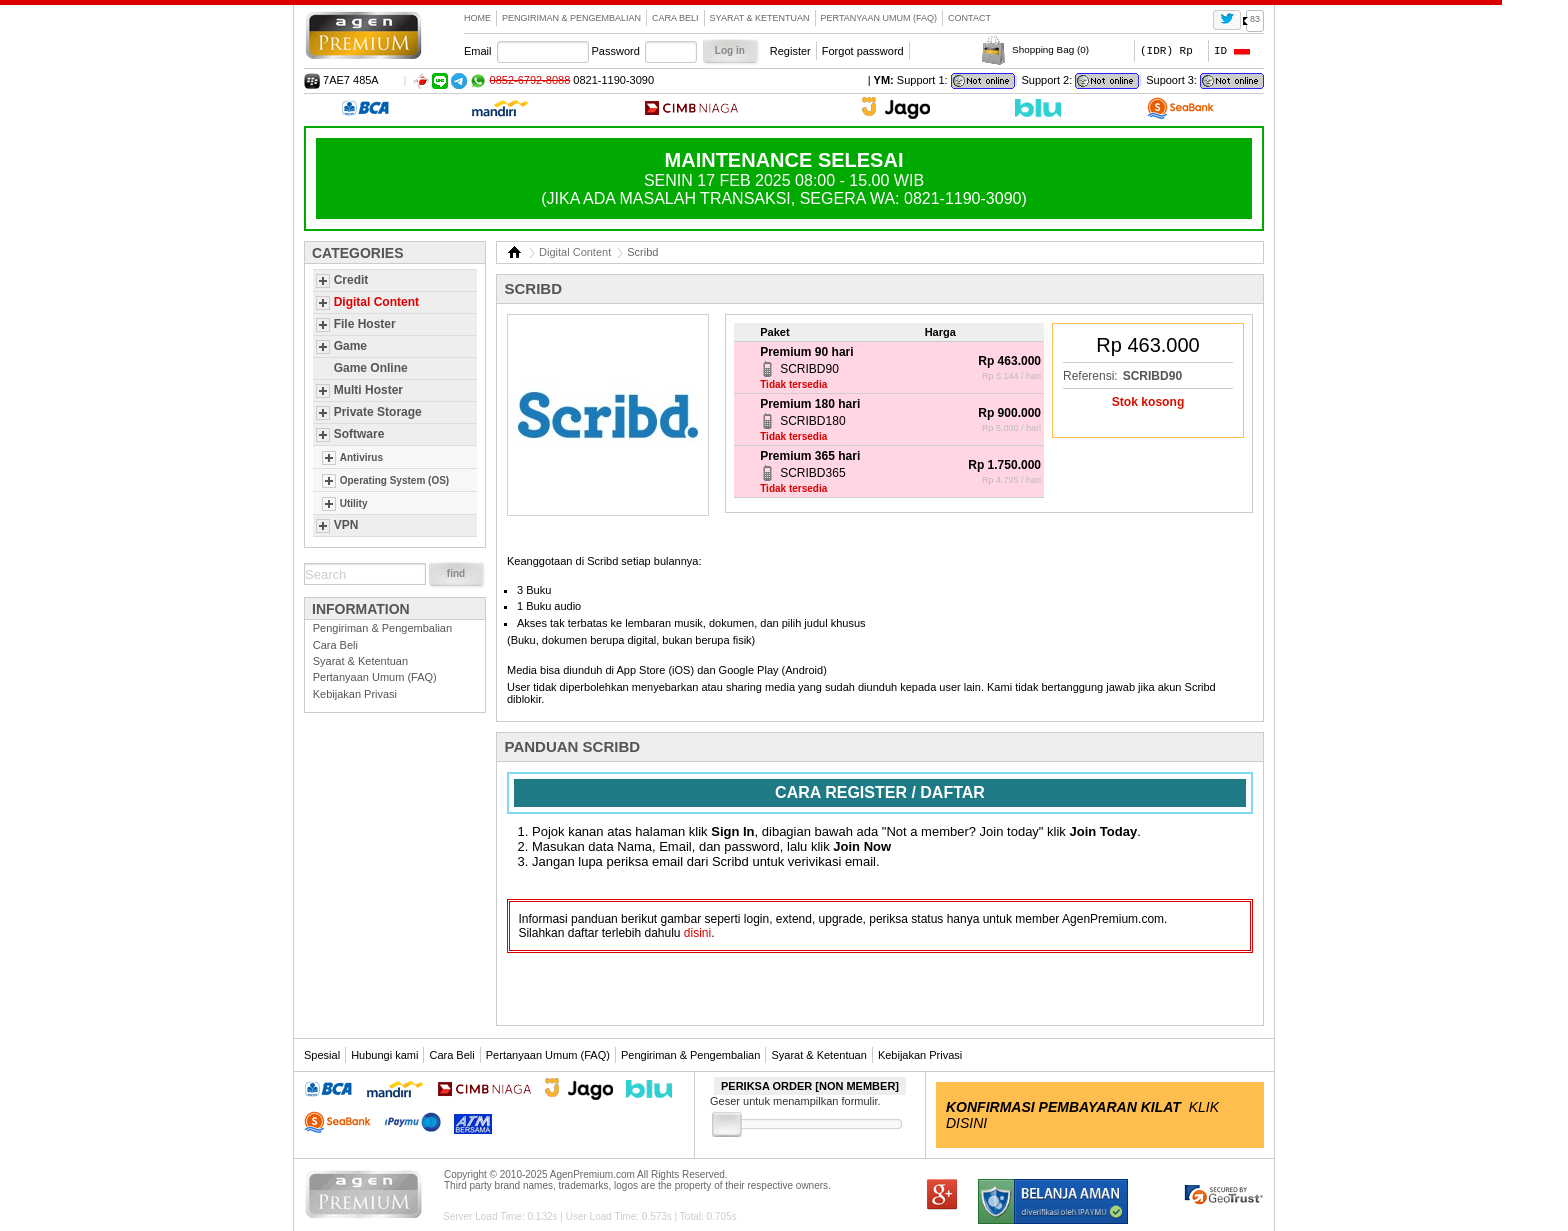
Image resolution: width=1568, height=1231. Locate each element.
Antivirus (361, 457)
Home (477, 18)
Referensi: (1090, 376)
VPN (346, 525)
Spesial (322, 1055)
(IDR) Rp (1166, 50)
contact (969, 18)
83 (1255, 19)
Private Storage (378, 412)
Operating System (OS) (394, 480)
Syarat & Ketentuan (760, 18)
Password (616, 51)
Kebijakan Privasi (355, 694)
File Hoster (365, 324)
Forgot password (863, 51)
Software (359, 434)
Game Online (371, 368)
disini (697, 933)
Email (478, 51)
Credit (351, 280)
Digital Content (376, 302)
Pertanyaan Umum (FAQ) (879, 18)
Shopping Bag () (1050, 49)
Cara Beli (675, 18)
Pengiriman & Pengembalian (571, 18)
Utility (354, 503)
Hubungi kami (384, 1055)
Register (790, 51)
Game (350, 346)
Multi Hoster (368, 390)
